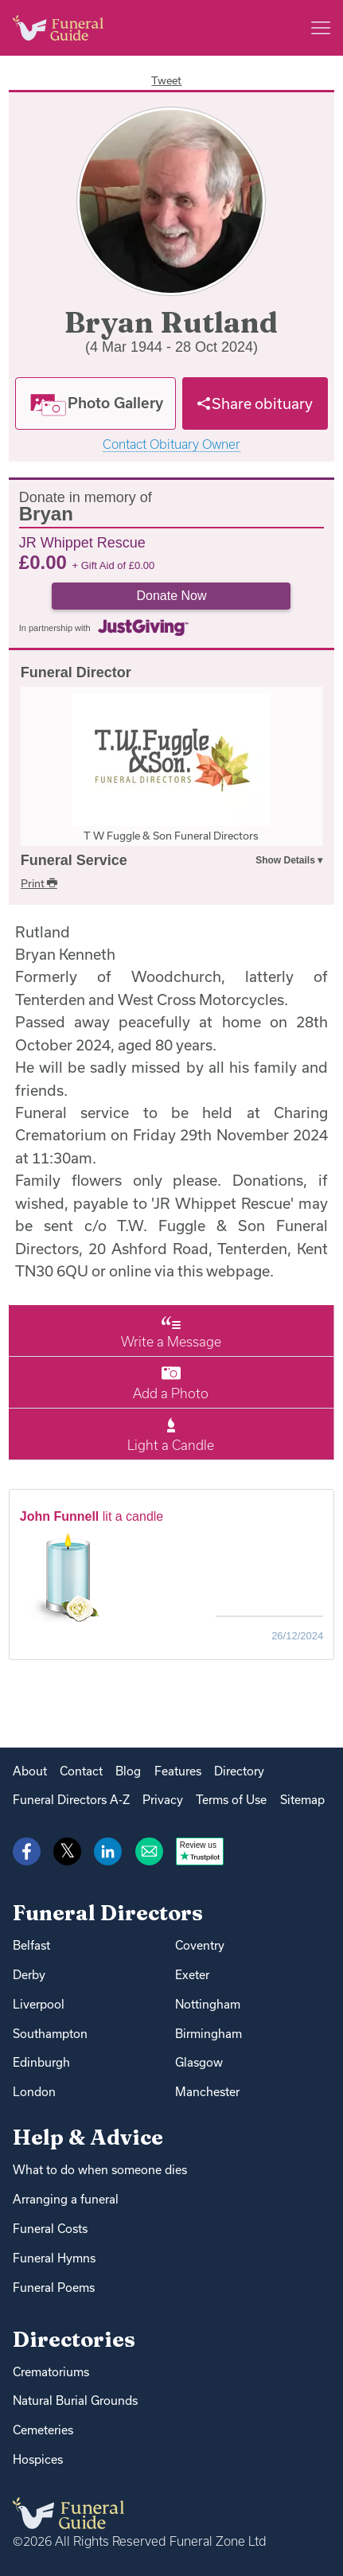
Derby (29, 1975)
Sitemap (302, 1799)
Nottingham (207, 2004)
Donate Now (171, 595)
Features (177, 1771)
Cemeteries (43, 2430)
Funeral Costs (50, 2228)
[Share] (255, 403)
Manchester (207, 2092)
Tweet (166, 80)
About (30, 1771)
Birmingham (208, 2033)
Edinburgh (41, 2062)
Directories (74, 2339)
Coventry (199, 1945)
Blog (128, 1771)
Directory (239, 1771)
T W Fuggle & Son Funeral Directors (171, 835)
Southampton (50, 2033)
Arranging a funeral (66, 2199)
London (34, 2092)
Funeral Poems (54, 2287)
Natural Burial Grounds (75, 2400)
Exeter (192, 1975)
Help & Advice (88, 2137)
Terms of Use (231, 1799)
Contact (81, 1771)
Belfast (31, 1945)
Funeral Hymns (54, 2258)
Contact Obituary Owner (171, 444)
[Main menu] (320, 27)
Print (39, 883)
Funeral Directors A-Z (71, 1799)
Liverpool (38, 2004)
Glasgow (199, 2062)
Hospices (38, 2459)
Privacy (162, 1799)
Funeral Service (74, 860)
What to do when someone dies (100, 2170)
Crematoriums (51, 2372)
